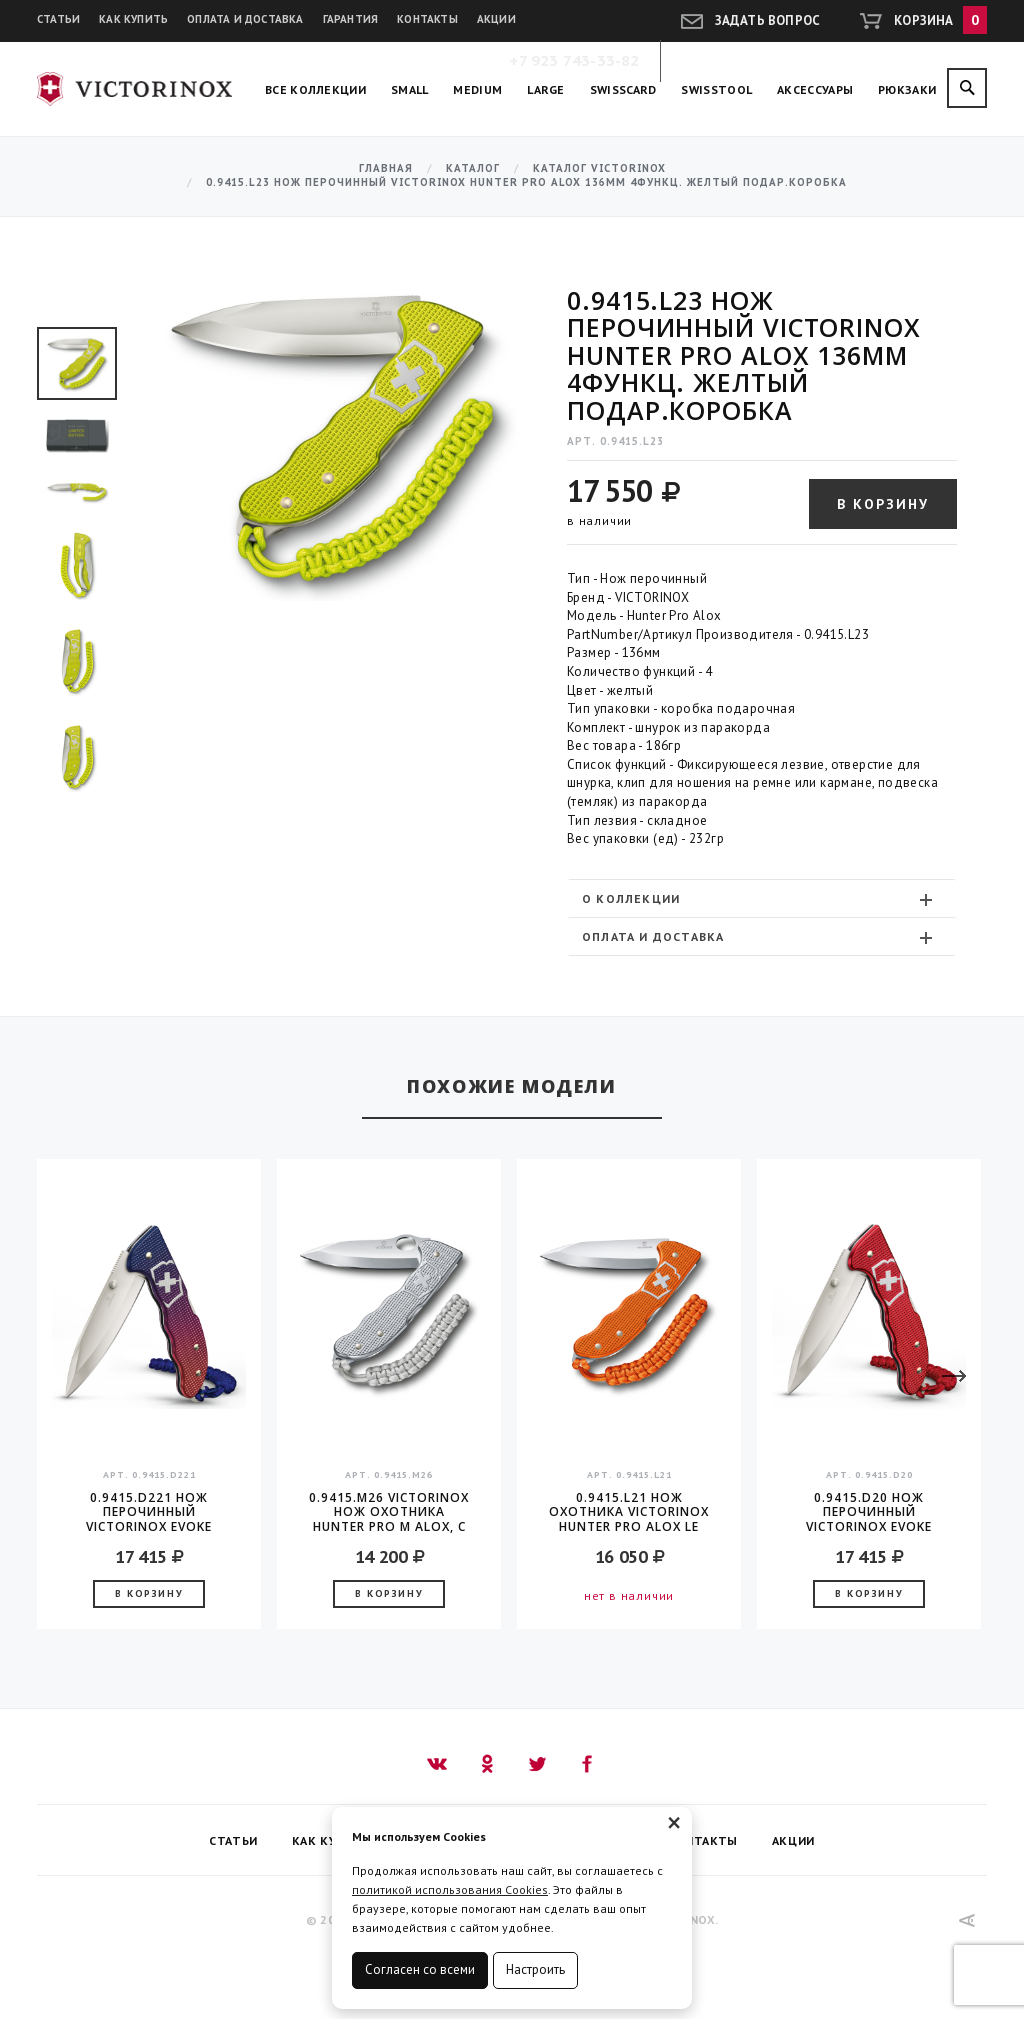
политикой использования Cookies (450, 1889)
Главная (386, 168)
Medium (477, 89)
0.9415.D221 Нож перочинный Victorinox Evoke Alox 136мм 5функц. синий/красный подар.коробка (149, 1512)
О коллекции (759, 899)
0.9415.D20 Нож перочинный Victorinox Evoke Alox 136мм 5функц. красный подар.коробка (869, 1512)
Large (546, 89)
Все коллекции (315, 89)
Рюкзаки (907, 89)
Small (410, 89)
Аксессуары (815, 89)
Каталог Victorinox (599, 168)
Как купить (133, 19)
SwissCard (623, 89)
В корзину (883, 504)
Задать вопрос (768, 20)
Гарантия (351, 19)
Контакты (427, 19)
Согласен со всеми (420, 1969)
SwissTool (716, 89)
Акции (496, 19)
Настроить (535, 1969)
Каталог (473, 168)
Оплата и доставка (245, 19)
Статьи (58, 19)
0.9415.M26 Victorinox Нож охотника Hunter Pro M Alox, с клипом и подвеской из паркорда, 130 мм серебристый (389, 1512)
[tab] (762, 898)
